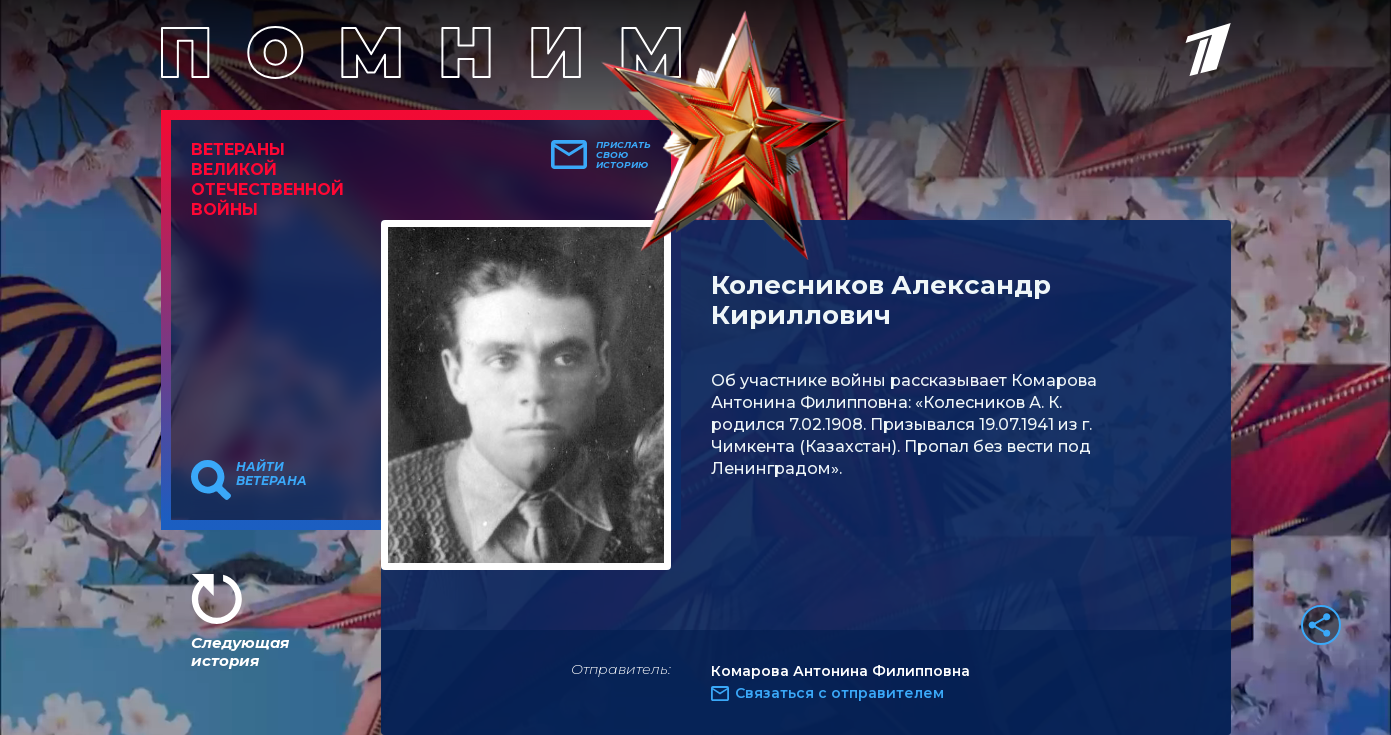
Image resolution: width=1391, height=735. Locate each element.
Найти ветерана (271, 474)
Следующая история (240, 651)
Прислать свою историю (623, 155)
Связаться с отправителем (839, 693)
